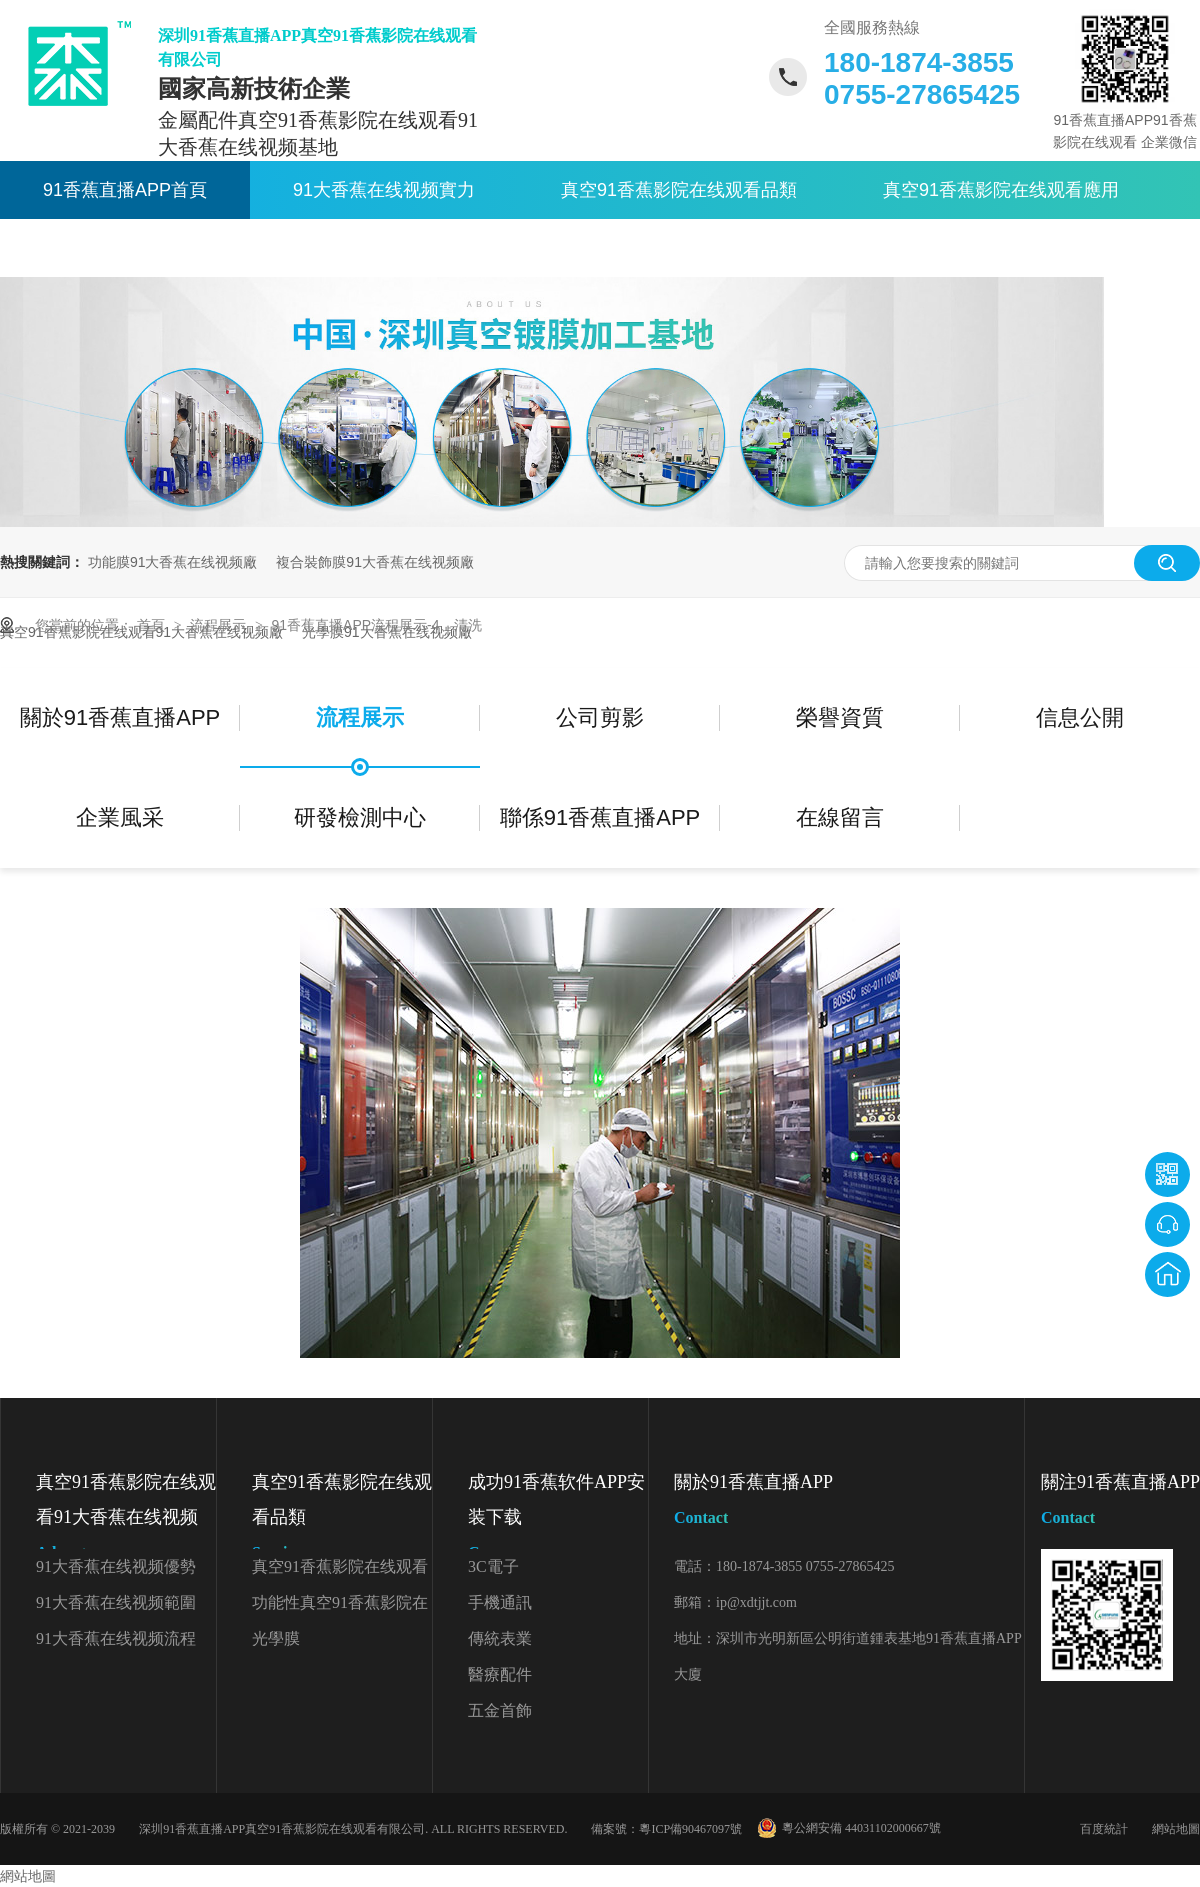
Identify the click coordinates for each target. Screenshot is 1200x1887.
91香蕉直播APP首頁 (125, 190)
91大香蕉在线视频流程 (116, 1638)
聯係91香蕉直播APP (661, 248)
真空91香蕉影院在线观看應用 (1001, 190)
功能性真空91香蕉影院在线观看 (340, 1607)
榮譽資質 (840, 717)
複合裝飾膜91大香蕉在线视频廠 (375, 562)
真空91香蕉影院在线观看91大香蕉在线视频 (126, 1521)
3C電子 (493, 1566)
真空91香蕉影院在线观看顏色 (340, 1571)
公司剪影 (600, 717)
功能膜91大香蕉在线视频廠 (173, 562)
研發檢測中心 (360, 817)
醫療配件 (500, 1674)
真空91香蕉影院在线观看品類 (679, 190)
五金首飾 (500, 1710)
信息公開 (1080, 717)
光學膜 (276, 1638)
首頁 (153, 625)
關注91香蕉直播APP (1120, 1503)
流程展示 (220, 625)
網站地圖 (1176, 1829)
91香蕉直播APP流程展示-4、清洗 (376, 625)
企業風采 (120, 817)
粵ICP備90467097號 (690, 1829)
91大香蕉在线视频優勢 (116, 1566)
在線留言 (840, 817)
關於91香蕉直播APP (411, 248)
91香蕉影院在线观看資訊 (143, 248)
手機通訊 (500, 1602)
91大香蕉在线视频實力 (384, 190)
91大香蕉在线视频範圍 (116, 1602)
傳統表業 (500, 1638)
